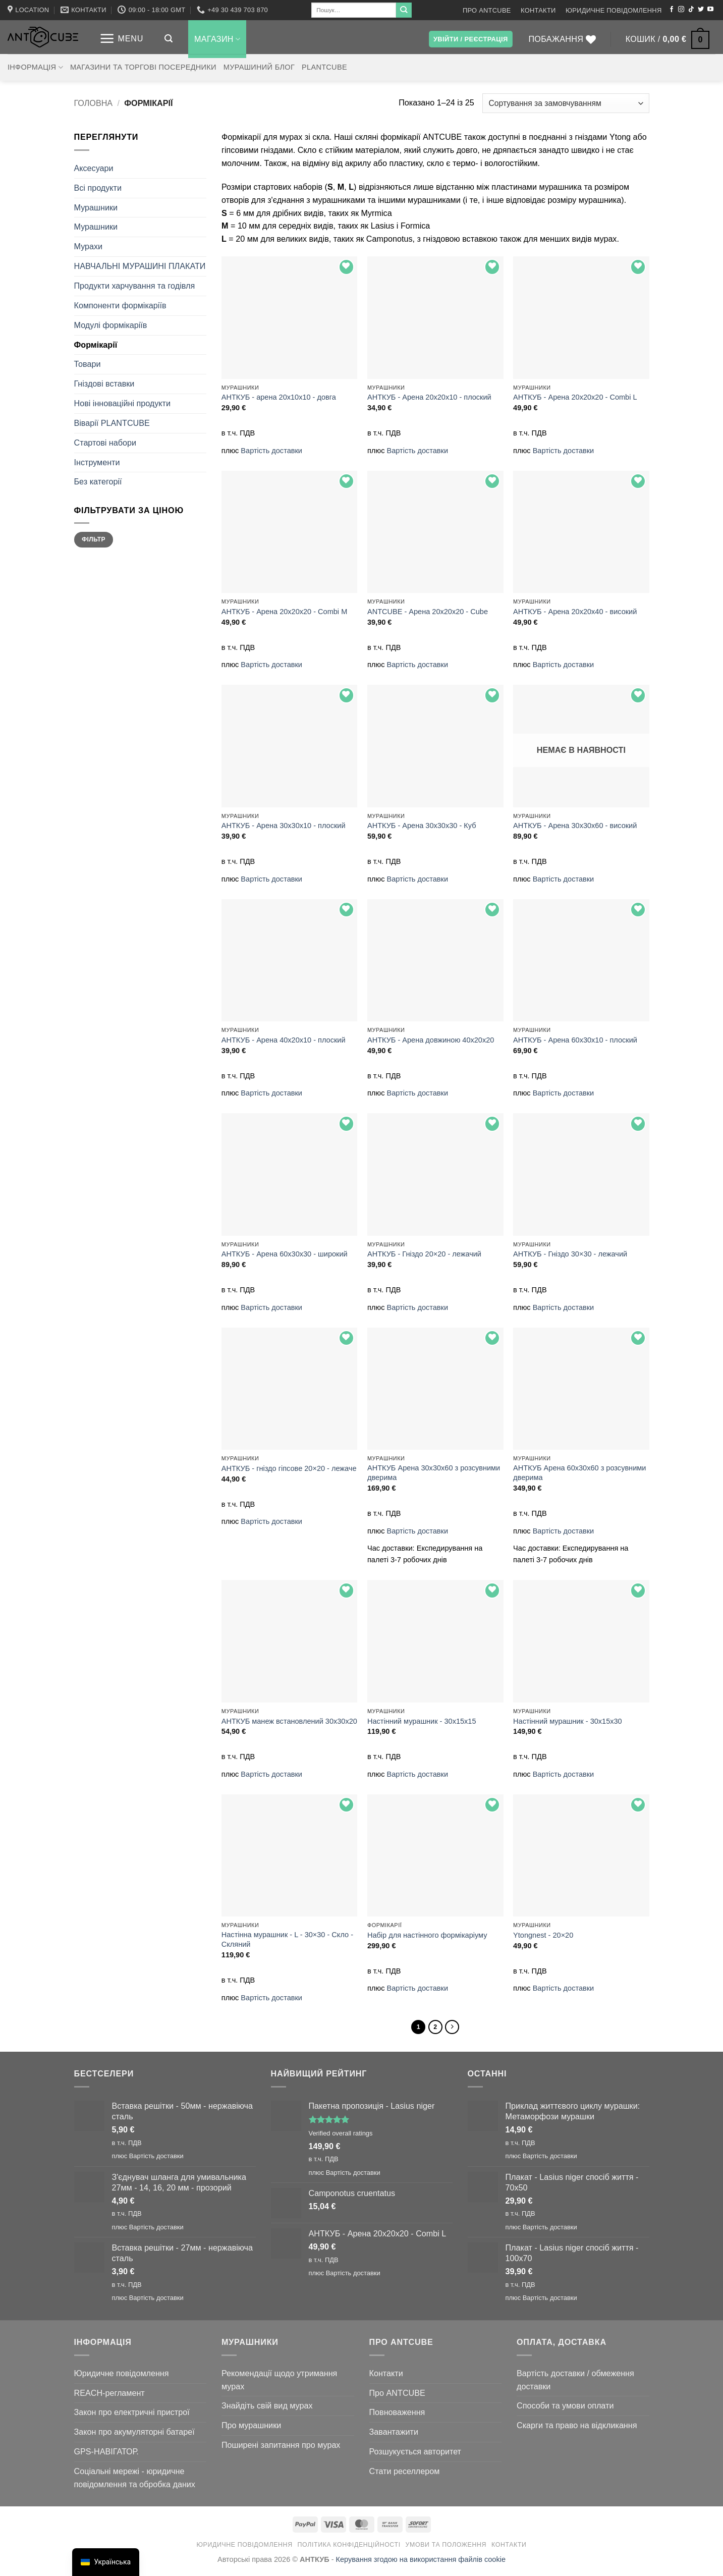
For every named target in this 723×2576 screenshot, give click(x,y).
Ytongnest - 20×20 (543, 1935)
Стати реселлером (404, 2474)
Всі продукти (98, 187)
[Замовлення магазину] (565, 103)
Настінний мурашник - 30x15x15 (421, 1721)
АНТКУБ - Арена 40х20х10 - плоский (283, 1040)
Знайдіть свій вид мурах (267, 2408)
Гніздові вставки (104, 383)
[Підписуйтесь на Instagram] (681, 9)
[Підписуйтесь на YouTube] (710, 9)
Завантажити (394, 2434)
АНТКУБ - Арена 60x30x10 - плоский (575, 1040)
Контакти (538, 10)
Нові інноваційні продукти (122, 403)
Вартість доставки (271, 451)
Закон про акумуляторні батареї (134, 2434)
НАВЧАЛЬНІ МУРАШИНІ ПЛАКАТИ (140, 265)
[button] (121, 38)
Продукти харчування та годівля (134, 285)
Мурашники (96, 207)
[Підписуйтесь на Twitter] (701, 9)
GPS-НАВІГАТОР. (106, 2454)
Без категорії (98, 481)
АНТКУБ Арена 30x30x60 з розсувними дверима (433, 1473)
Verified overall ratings (341, 2136)
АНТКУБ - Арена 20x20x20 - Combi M (284, 612)
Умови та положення (446, 2547)
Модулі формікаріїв (110, 325)
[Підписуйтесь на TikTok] (691, 9)
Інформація (35, 67)
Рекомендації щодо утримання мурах (279, 2383)
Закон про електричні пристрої (132, 2415)
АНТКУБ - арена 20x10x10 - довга (278, 397)
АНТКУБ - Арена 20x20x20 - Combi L (575, 397)
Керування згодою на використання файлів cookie (421, 2562)
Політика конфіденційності (349, 2547)
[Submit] (403, 10)
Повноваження (397, 2415)
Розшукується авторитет (415, 2454)
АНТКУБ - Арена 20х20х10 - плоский (429, 397)
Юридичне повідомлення (614, 10)
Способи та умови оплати (565, 2408)
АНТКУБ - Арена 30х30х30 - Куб (421, 825)
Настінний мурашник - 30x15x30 (567, 1721)
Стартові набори (105, 442)
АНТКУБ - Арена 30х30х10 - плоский (283, 825)
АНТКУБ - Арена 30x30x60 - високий (575, 825)
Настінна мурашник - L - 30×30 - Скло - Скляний (287, 1939)
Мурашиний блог (259, 67)
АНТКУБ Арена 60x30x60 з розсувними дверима (579, 1473)
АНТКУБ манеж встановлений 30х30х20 (289, 1721)
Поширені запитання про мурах (280, 2447)
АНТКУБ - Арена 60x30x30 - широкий (284, 1254)
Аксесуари (94, 168)
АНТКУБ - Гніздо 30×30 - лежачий (570, 1254)
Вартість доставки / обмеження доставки (575, 2383)
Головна (93, 102)
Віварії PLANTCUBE (112, 422)
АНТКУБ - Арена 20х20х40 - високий (575, 612)
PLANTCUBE (324, 67)
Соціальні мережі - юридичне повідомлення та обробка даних (134, 2481)
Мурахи (88, 246)
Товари (87, 363)
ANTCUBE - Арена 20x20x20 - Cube (427, 612)
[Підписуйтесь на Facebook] (672, 9)
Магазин (217, 39)
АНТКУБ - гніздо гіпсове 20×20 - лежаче (289, 1468)
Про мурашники (251, 2428)
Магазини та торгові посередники (143, 67)
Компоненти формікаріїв (120, 305)
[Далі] (455, 2028)
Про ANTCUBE (487, 10)
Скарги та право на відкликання (577, 2428)
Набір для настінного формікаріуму (427, 1935)
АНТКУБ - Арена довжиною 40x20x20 (430, 1040)
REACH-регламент (109, 2395)
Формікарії (96, 344)
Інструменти (97, 462)
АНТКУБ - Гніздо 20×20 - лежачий (424, 1254)
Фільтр (93, 539)
